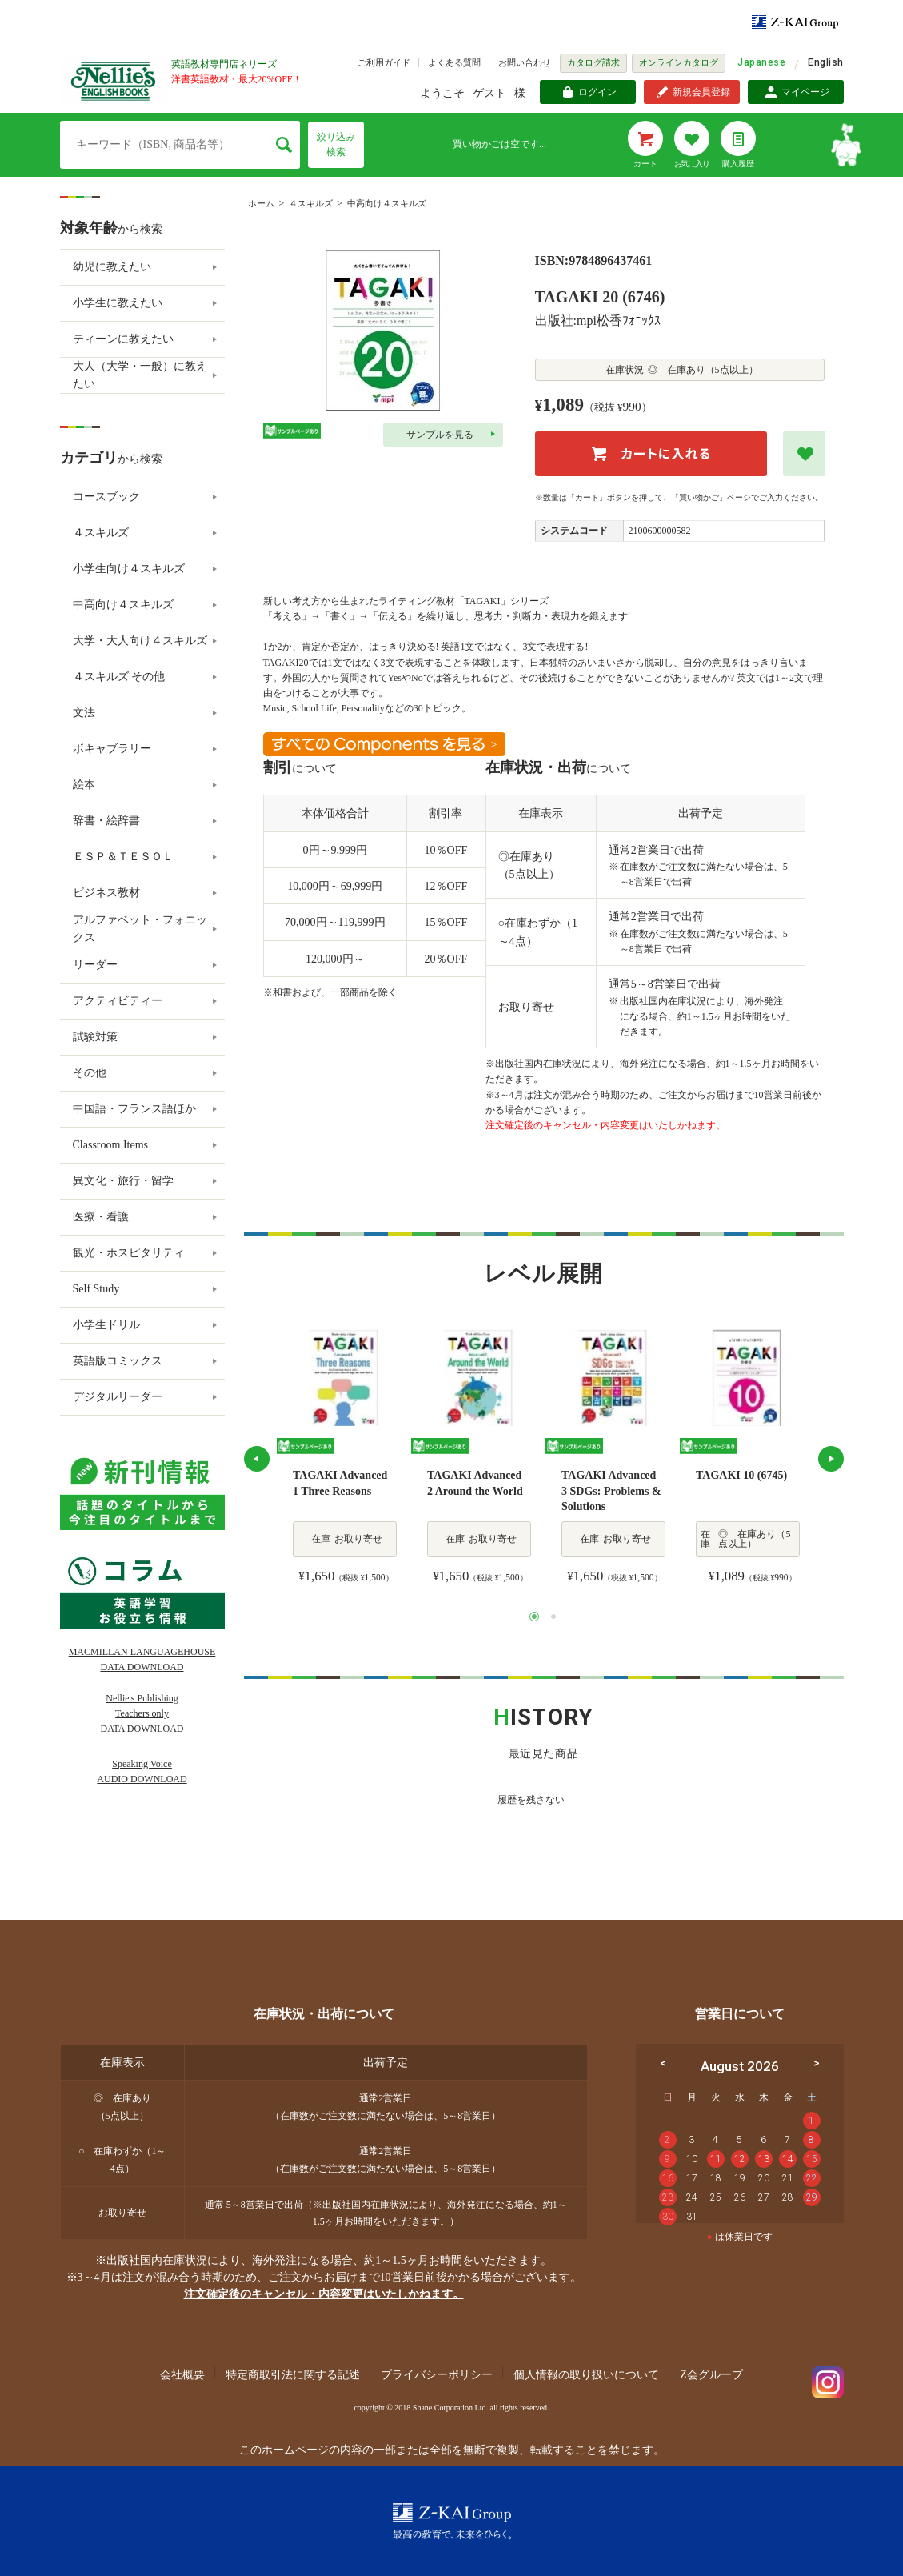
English (825, 62)
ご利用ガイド (384, 62)
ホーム (261, 203)
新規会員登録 (701, 92)
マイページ (805, 92)
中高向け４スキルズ (386, 203)
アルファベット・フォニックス (140, 928)
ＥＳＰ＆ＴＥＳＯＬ (123, 857)
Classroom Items (111, 1145)
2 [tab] (553, 1616)
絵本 (84, 785)
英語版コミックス (117, 1361)
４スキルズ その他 (119, 677)
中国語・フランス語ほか (134, 1109)
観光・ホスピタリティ (129, 1253)
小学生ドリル (106, 1325)
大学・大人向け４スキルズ (140, 641)
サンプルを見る (439, 434)
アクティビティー (117, 1001)
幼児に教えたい (112, 267)
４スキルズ (311, 203)
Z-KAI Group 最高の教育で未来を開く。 (452, 2521)
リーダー (95, 965)
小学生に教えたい (117, 303)
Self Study (96, 1289)
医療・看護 (101, 1217)
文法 (84, 713)
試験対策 (95, 1037)
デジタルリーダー (117, 1397)
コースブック (106, 497)
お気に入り (691, 163)
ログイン (597, 92)
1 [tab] (534, 1616)
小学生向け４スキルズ (129, 569)
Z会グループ (711, 2375)
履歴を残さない (531, 1799)
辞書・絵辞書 (106, 821)
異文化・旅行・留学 (123, 1181)
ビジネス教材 (106, 893)
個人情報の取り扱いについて (586, 2375)
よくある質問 (454, 62)
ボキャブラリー (112, 749)
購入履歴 (738, 163)
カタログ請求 (593, 62)
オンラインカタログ (678, 62)
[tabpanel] (343, 1459)
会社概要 (182, 2375)
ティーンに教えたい (123, 339)
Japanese (761, 62)
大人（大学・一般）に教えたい (140, 375)
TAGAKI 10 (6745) (741, 1475)
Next (831, 1459)
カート (645, 163)
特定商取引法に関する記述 (293, 2375)
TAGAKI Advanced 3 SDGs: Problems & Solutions (611, 1490)
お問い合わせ (524, 62)
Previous (257, 1459)
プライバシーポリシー (437, 2375)
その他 (89, 1073)
